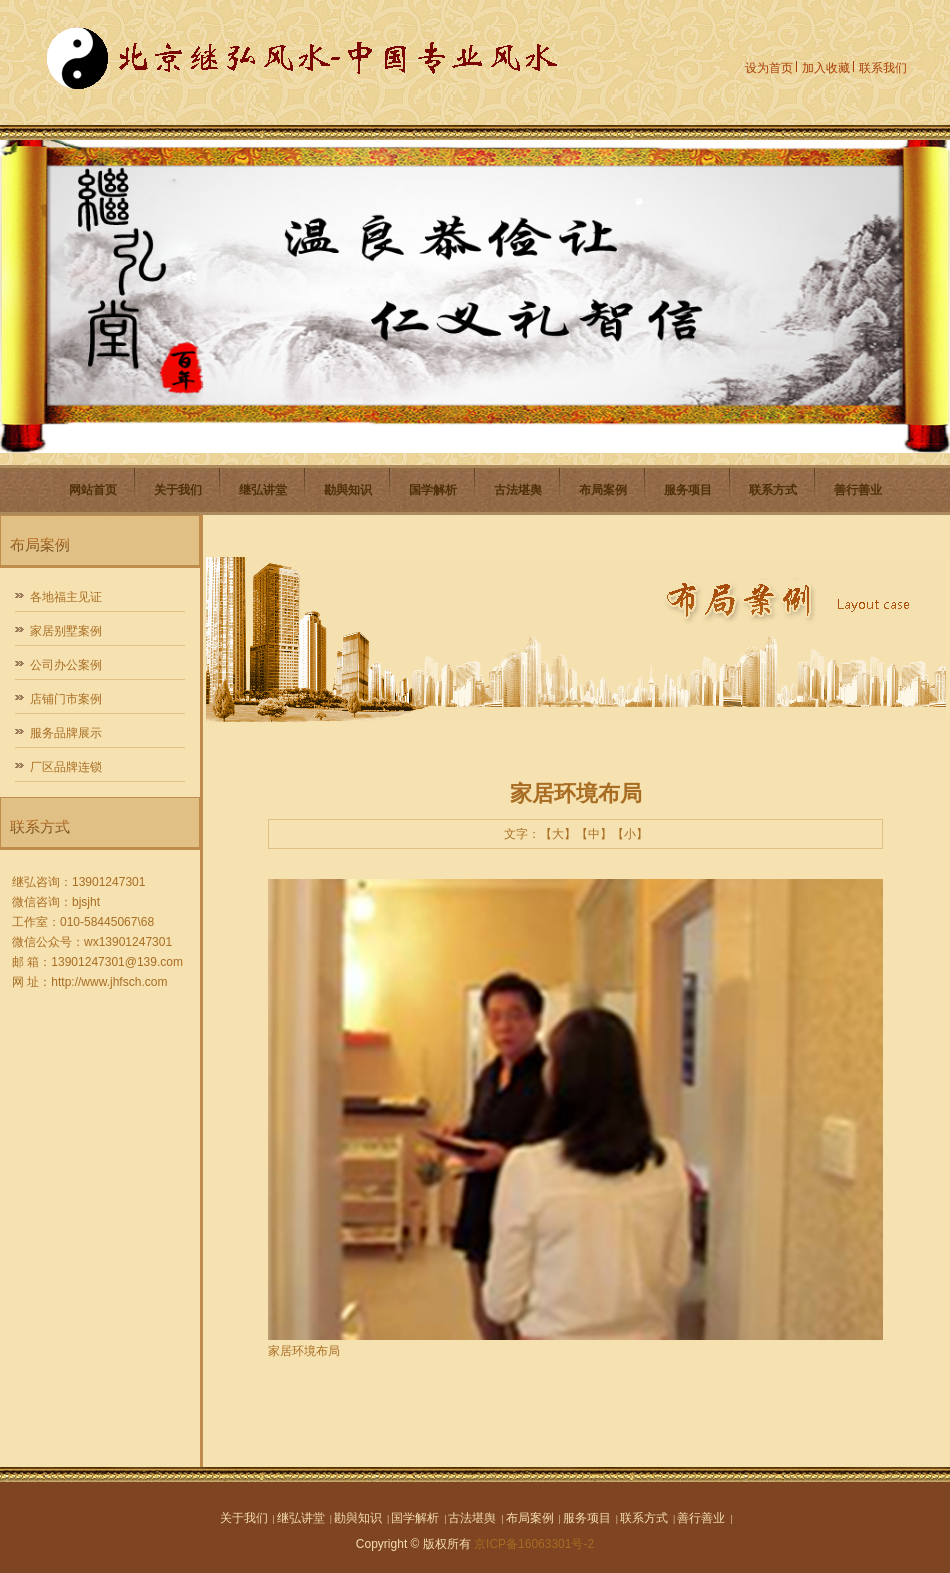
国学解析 (433, 490)
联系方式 (773, 490)
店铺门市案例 (66, 699)
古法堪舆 (518, 490)
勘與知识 (348, 490)
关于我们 (178, 490)
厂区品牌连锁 (66, 767)
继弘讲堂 (263, 490)
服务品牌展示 (66, 733)
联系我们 (883, 68)
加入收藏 (826, 68)
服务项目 (688, 490)
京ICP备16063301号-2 (534, 1544)
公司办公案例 (66, 665)
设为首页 (769, 68)
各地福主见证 (66, 597)
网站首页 (93, 490)
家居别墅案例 (66, 631)
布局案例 (603, 490)
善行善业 (858, 490)
